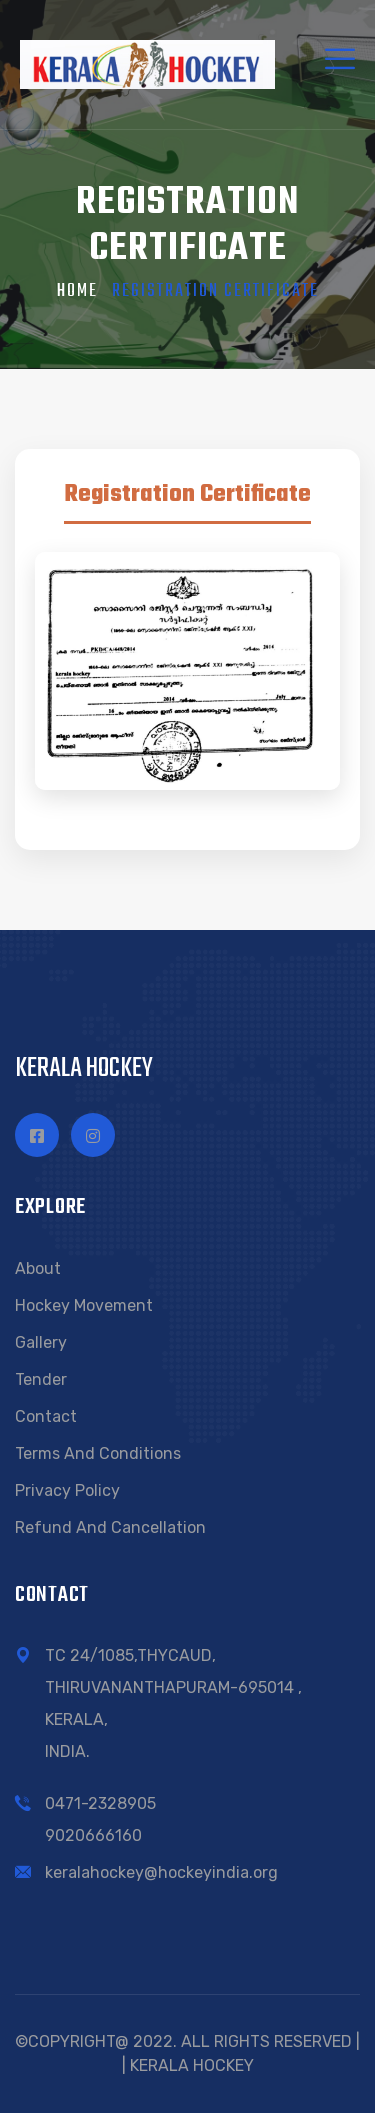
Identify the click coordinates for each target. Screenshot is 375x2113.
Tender (41, 1379)
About (38, 1268)
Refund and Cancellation (110, 1527)
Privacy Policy (67, 1490)
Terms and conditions (98, 1453)
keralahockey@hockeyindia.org (161, 1872)
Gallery (41, 1342)
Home (77, 291)
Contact (46, 1416)
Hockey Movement (84, 1305)
